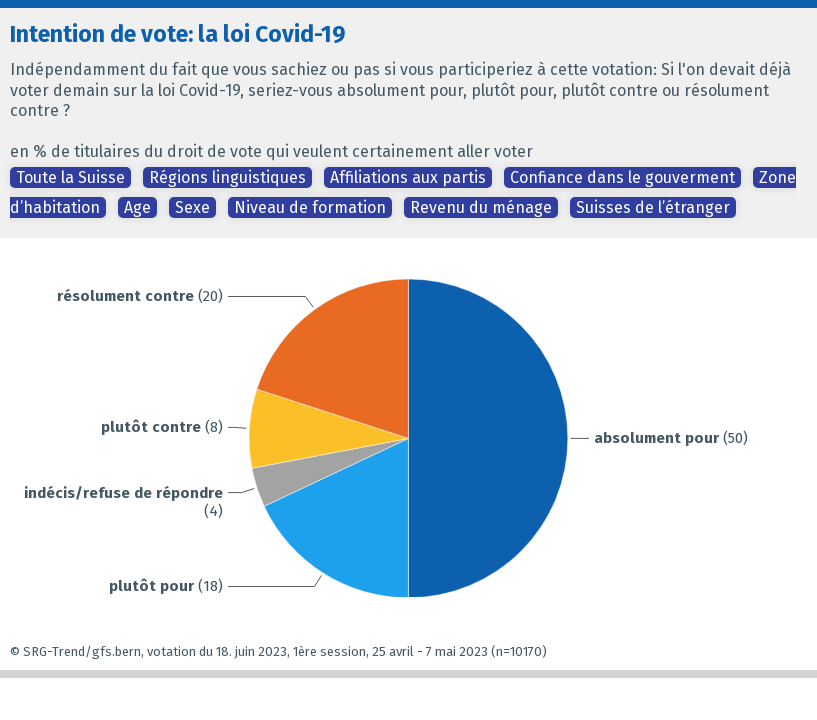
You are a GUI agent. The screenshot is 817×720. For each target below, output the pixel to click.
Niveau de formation (310, 207)
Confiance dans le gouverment (622, 177)
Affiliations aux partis (408, 177)
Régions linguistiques (227, 177)
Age (137, 207)
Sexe (192, 207)
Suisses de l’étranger (653, 207)
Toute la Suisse (70, 177)
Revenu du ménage (481, 207)
